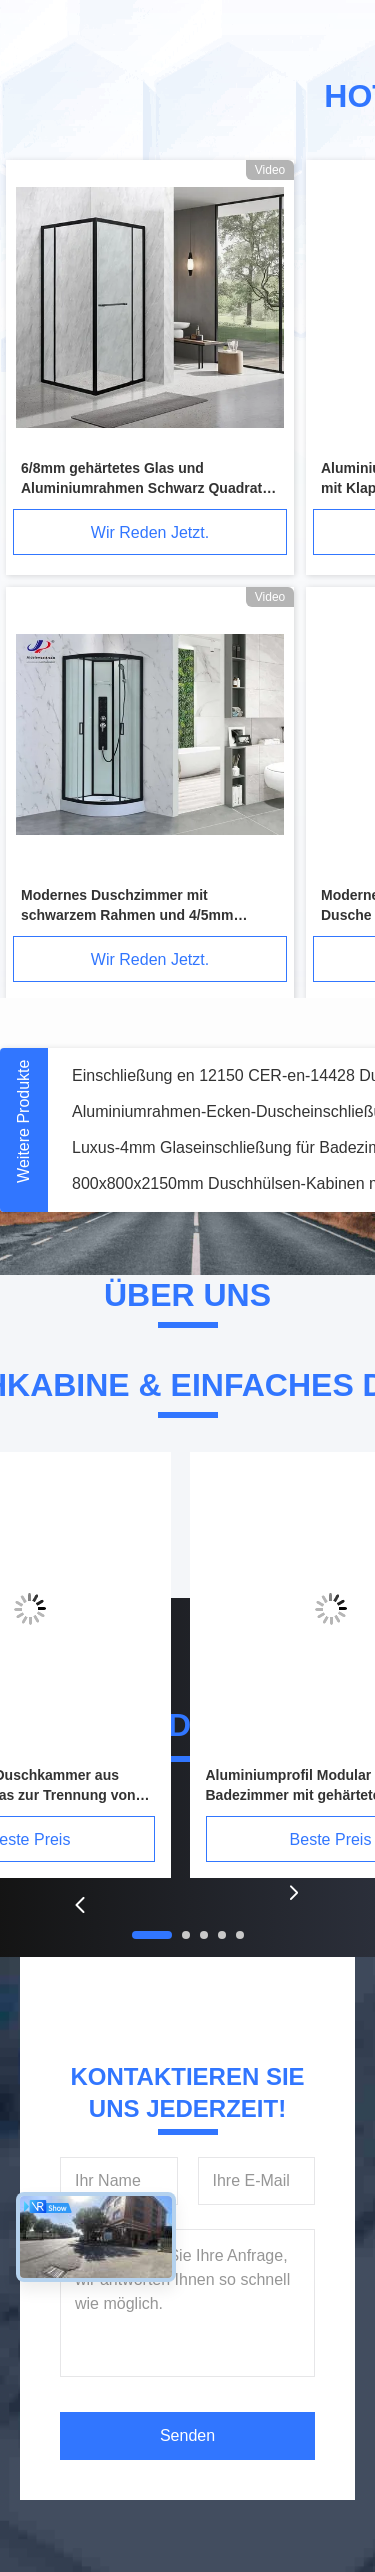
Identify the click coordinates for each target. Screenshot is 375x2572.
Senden (187, 2435)
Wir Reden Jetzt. (150, 532)
